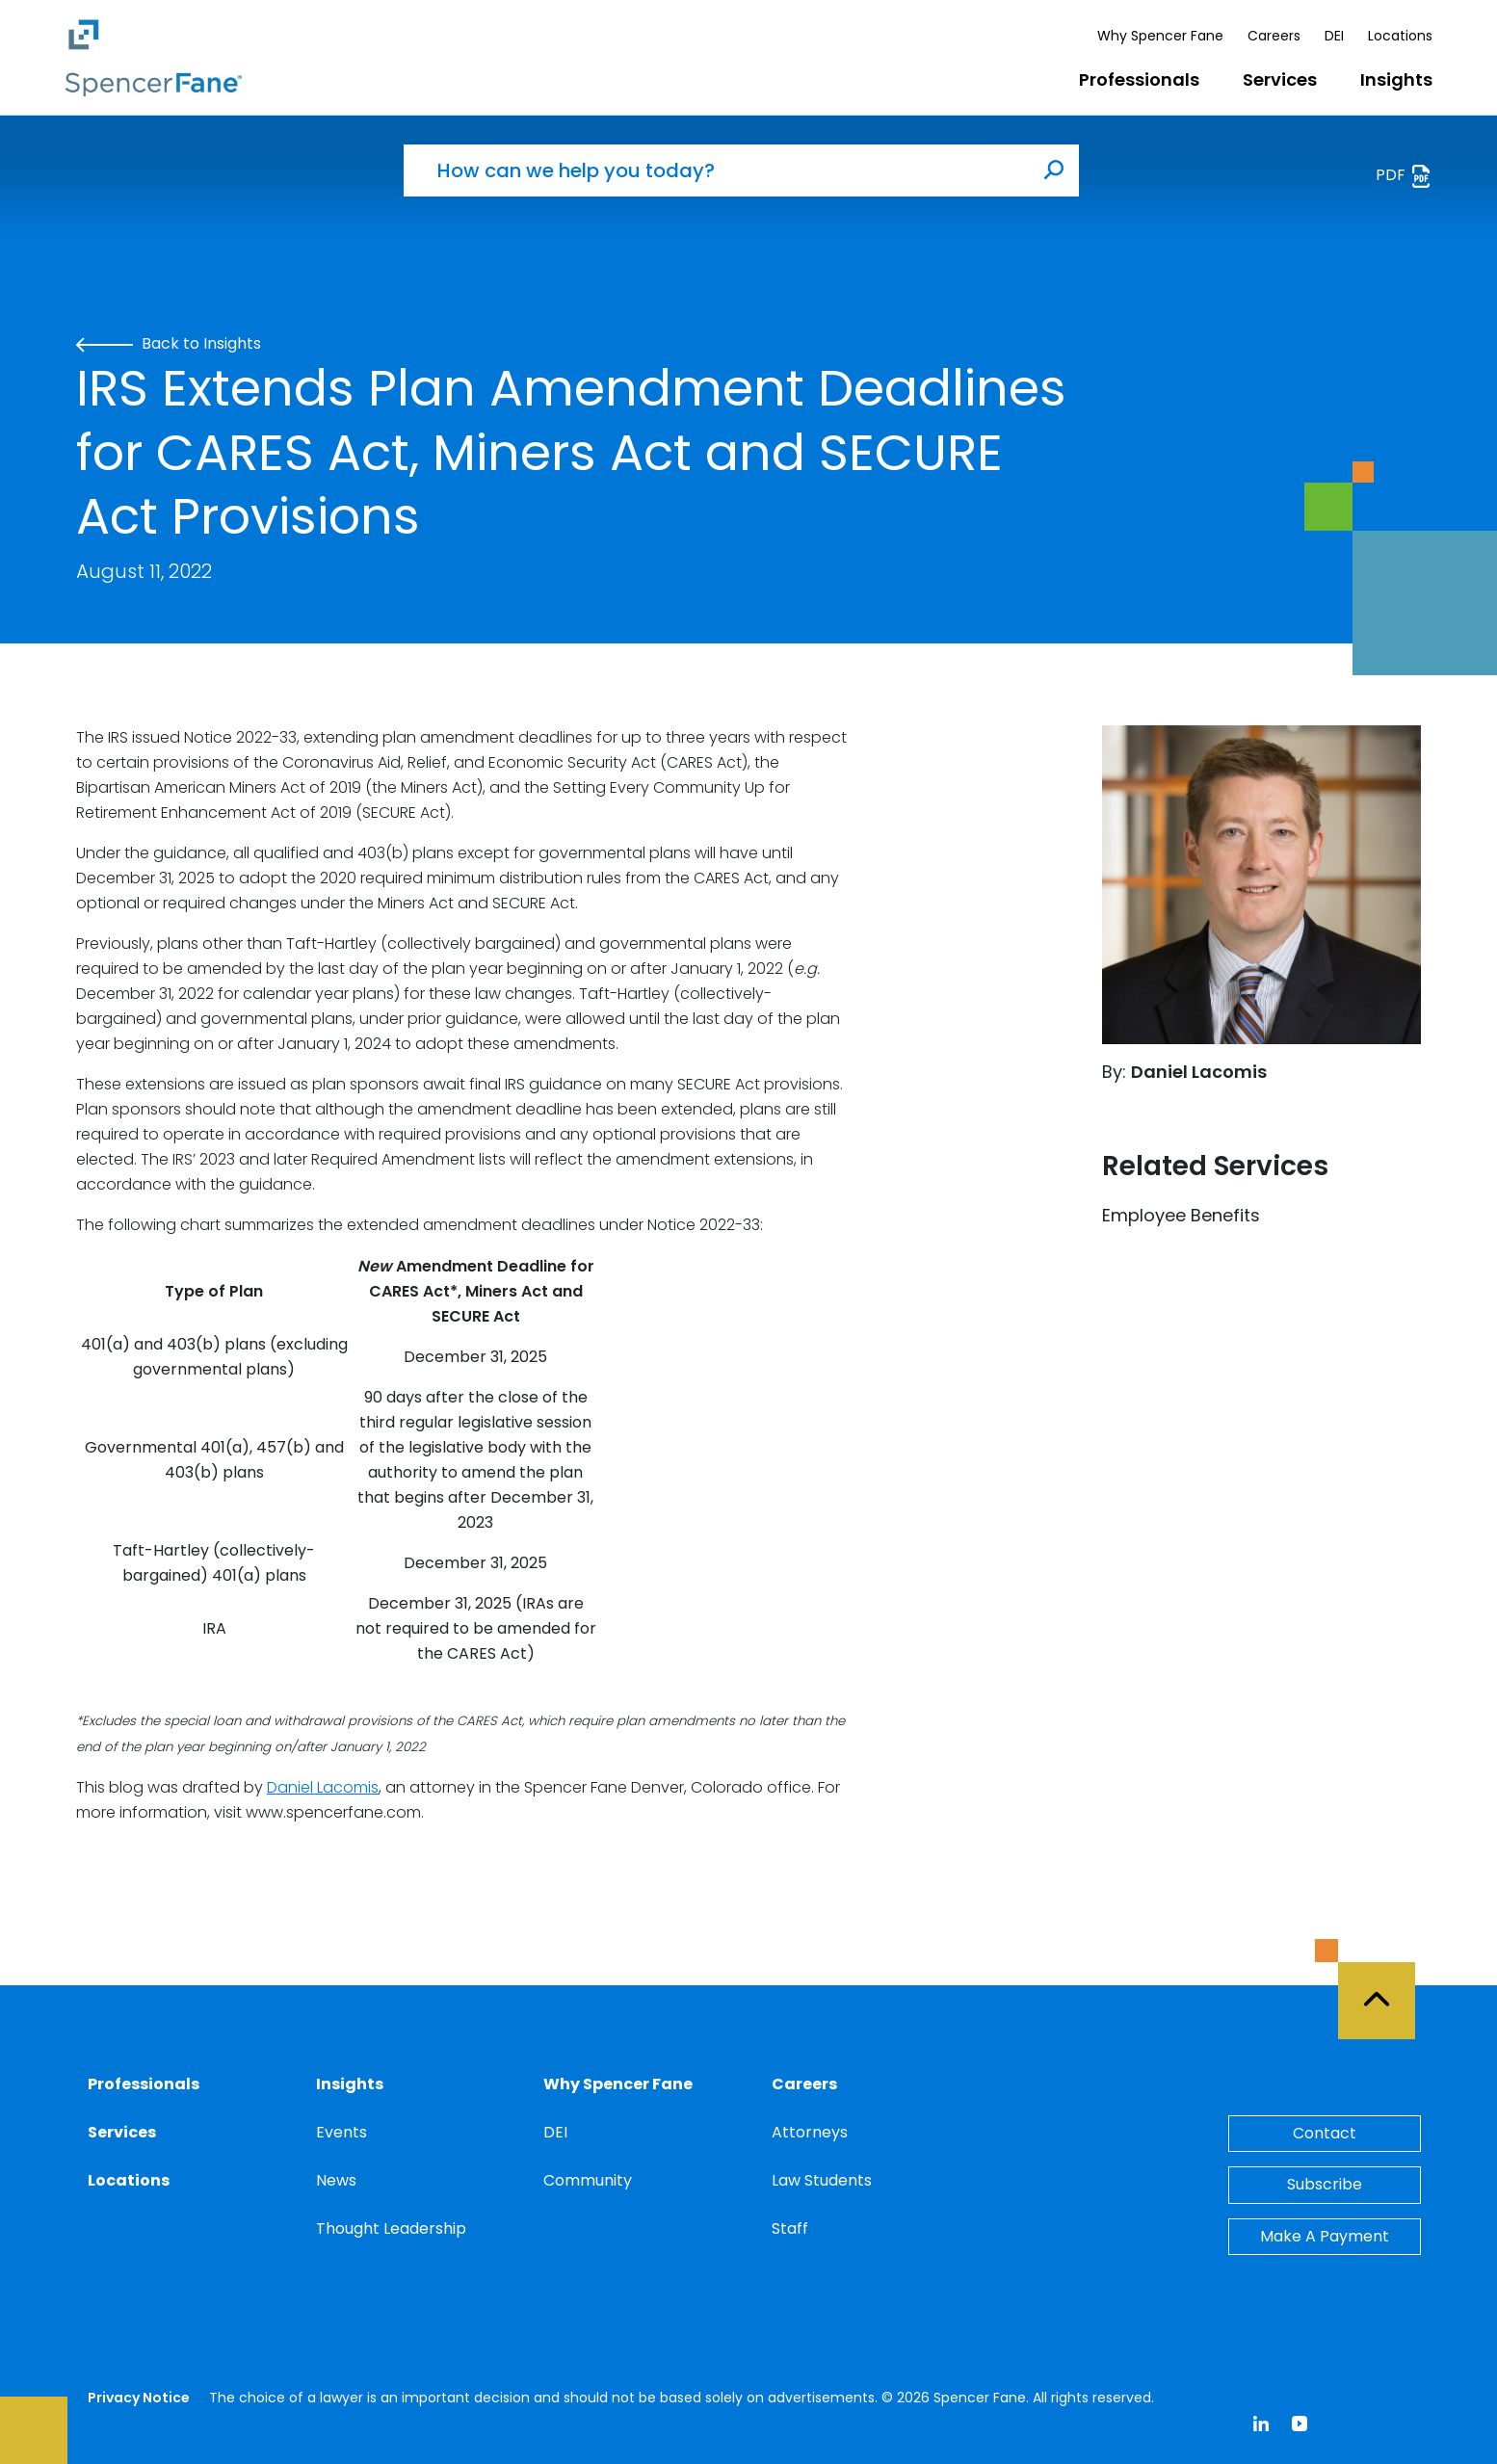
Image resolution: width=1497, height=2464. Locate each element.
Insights (1396, 79)
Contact (1324, 2133)
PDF (1404, 176)
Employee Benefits (1181, 1215)
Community (587, 2180)
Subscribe (1324, 2184)
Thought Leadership (391, 2228)
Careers (1274, 35)
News (336, 2180)
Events (341, 2132)
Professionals (1139, 79)
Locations (1400, 35)
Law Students (822, 2180)
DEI (1334, 35)
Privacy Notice (139, 2397)
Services (1280, 79)
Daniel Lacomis (323, 1787)
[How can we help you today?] (717, 170)
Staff (790, 2228)
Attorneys (810, 2132)
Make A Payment (1324, 2236)
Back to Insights (168, 343)
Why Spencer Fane (1160, 35)
